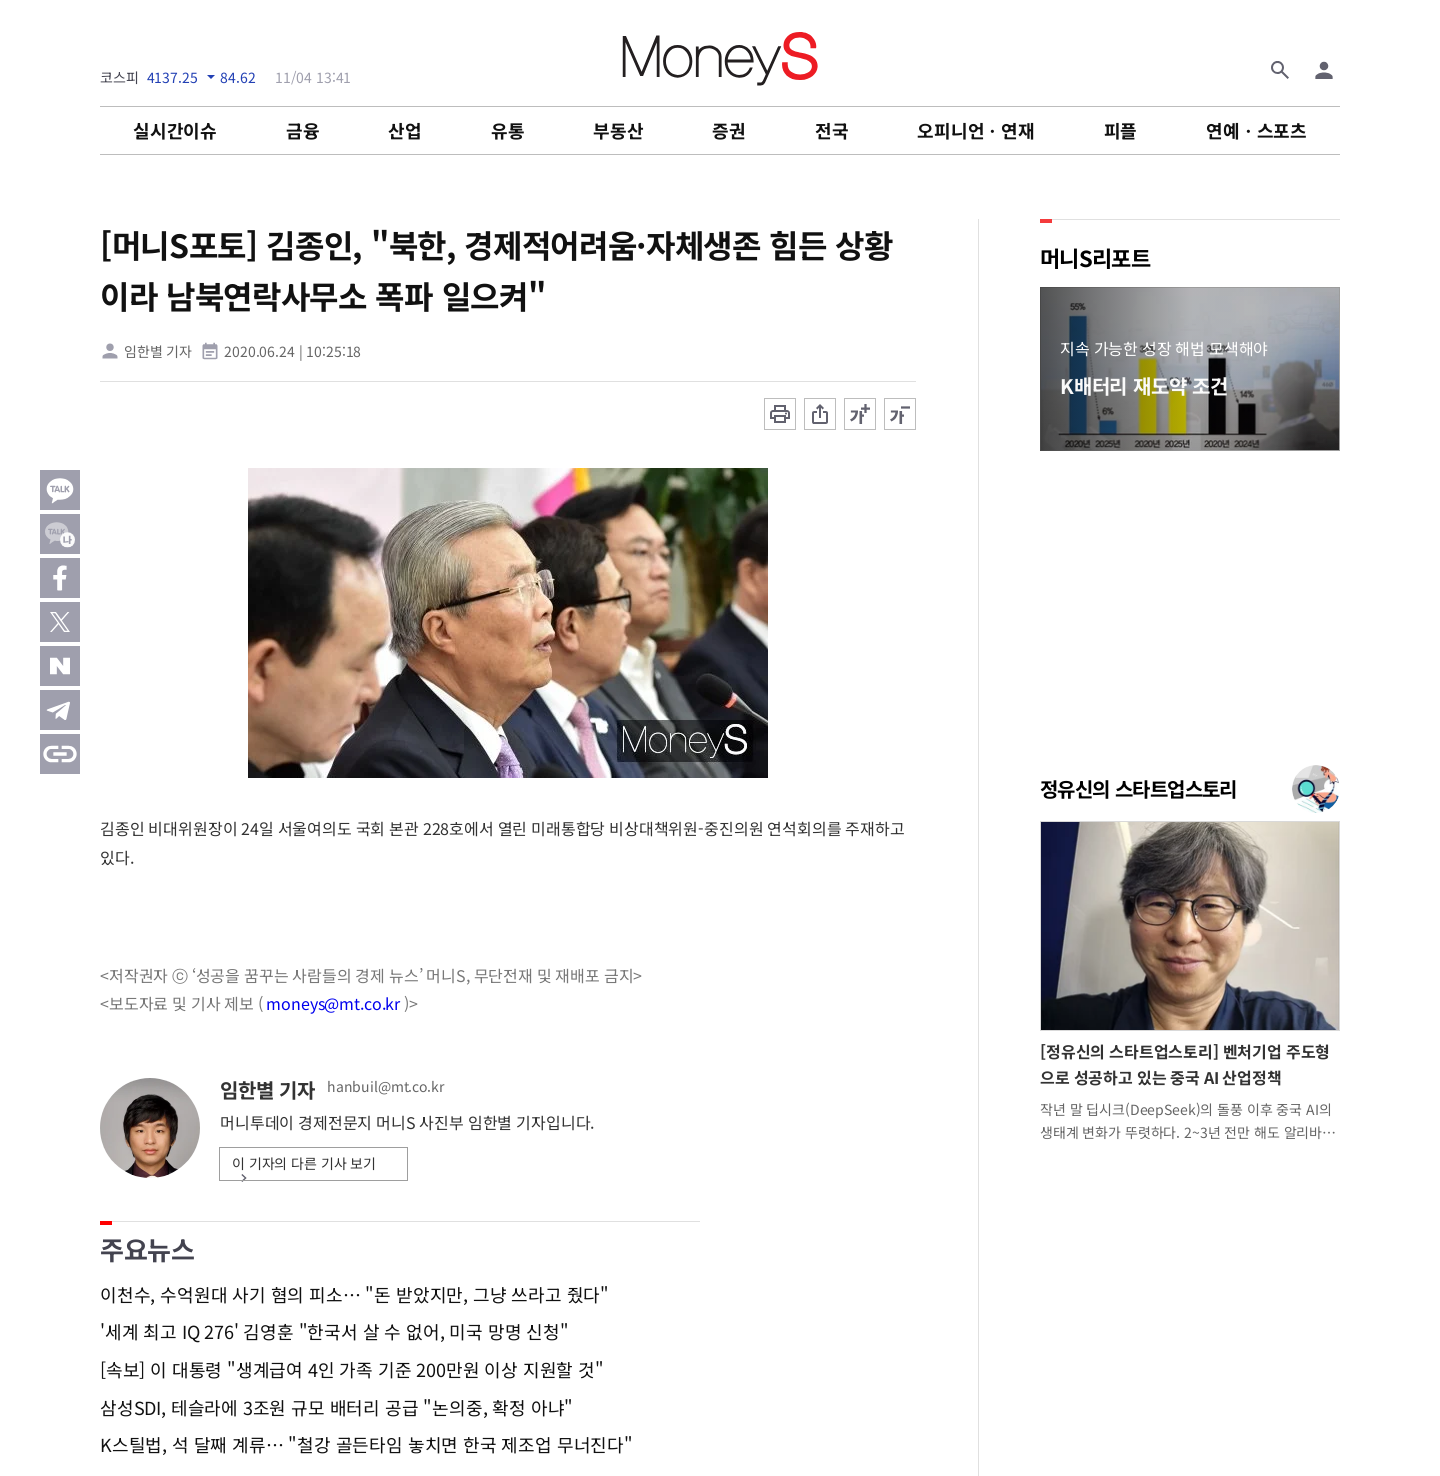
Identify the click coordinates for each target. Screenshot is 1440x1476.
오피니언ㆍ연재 (976, 130)
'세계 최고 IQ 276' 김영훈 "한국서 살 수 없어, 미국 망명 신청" (334, 1332)
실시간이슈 (175, 130)
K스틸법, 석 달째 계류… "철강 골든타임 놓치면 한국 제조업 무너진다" (366, 1445)
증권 (729, 130)
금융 (303, 130)
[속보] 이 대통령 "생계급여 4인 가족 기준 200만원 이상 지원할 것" (352, 1370)
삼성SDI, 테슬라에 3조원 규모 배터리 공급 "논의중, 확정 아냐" (336, 1408)
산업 (405, 130)
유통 (508, 130)
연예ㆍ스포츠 (1256, 130)
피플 (1121, 130)
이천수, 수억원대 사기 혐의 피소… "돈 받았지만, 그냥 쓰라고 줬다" (354, 1295)
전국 (832, 130)
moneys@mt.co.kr (333, 1003)
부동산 (618, 130)
